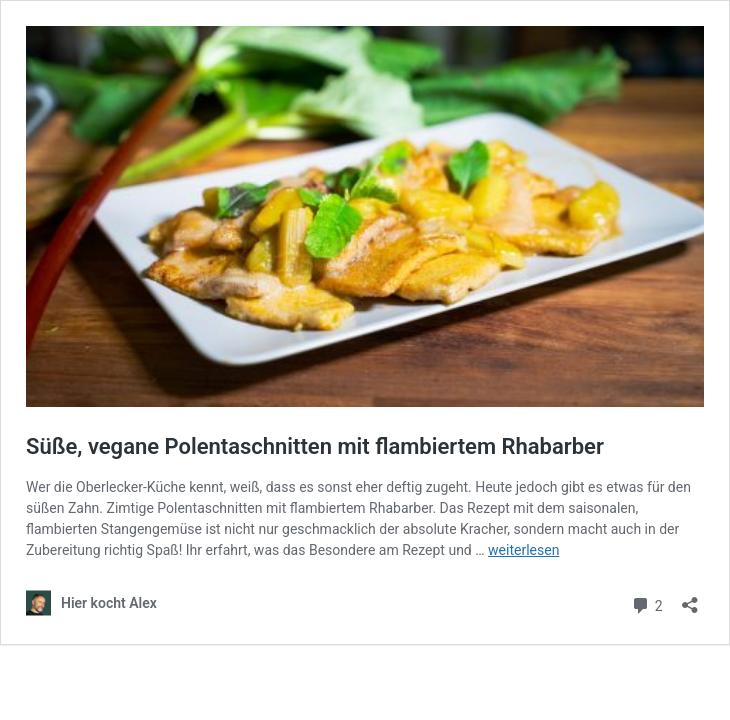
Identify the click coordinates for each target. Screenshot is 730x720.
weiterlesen (523, 550)
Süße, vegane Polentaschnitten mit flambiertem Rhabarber (315, 446)
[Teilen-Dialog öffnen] (690, 598)
